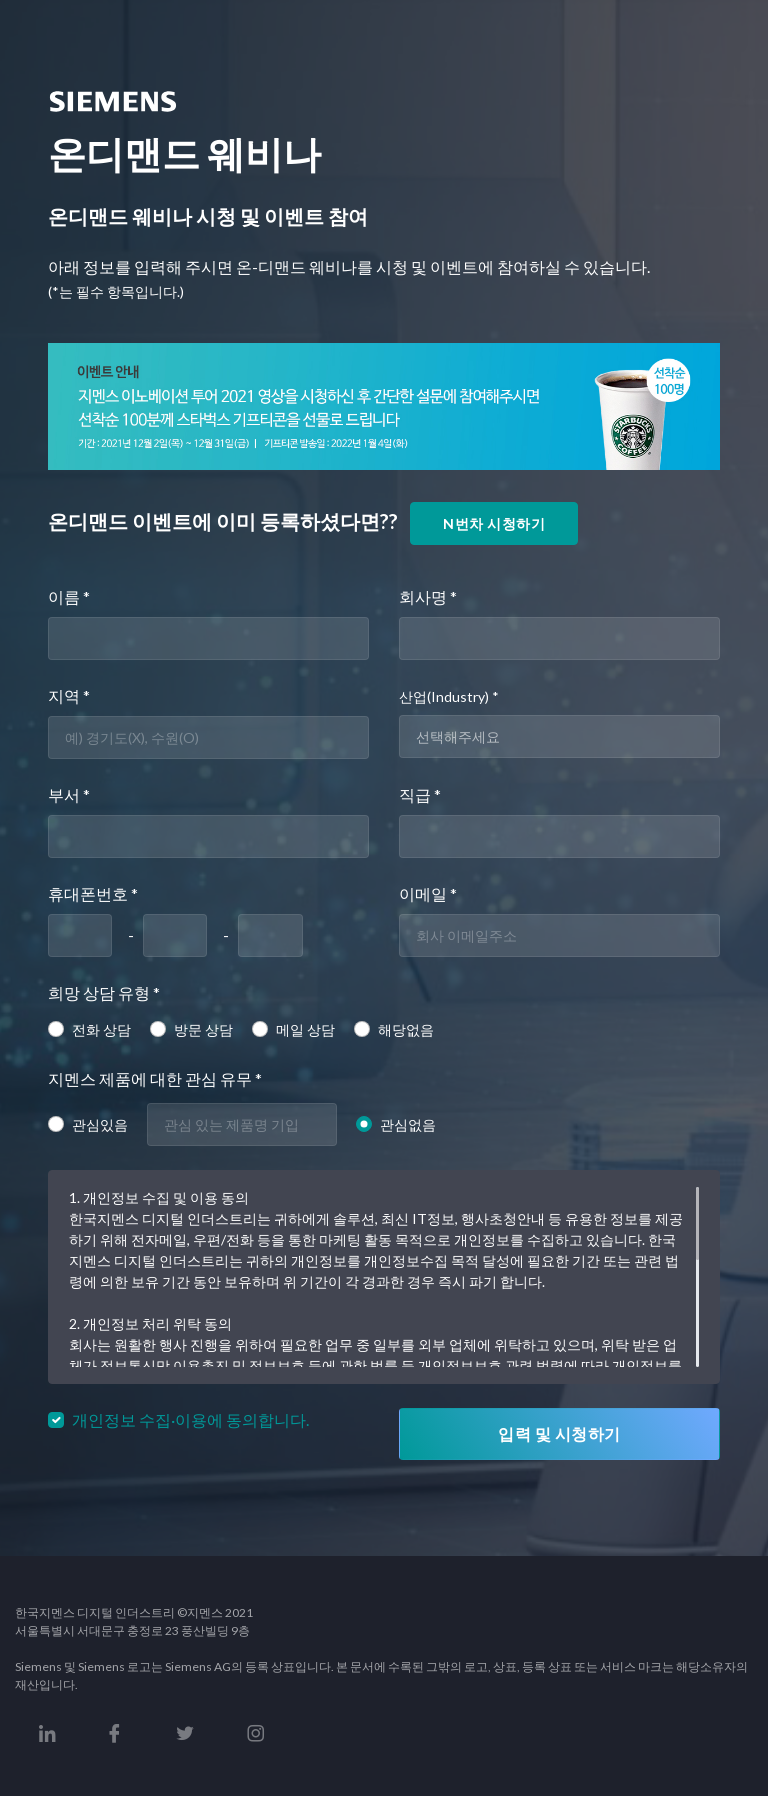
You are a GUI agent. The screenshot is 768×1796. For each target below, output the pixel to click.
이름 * (69, 596)
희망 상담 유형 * (104, 992)
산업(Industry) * (449, 696)
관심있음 (100, 1124)
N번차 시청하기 (494, 523)
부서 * (69, 794)
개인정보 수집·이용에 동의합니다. (190, 1419)
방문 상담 (203, 1029)
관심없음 (408, 1124)
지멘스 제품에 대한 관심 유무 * (155, 1078)
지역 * (69, 695)
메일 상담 (305, 1029)
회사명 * (428, 596)
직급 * (420, 794)
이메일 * (428, 893)
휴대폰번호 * (93, 893)
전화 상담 (101, 1029)
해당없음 (406, 1029)
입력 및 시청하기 (559, 1433)
